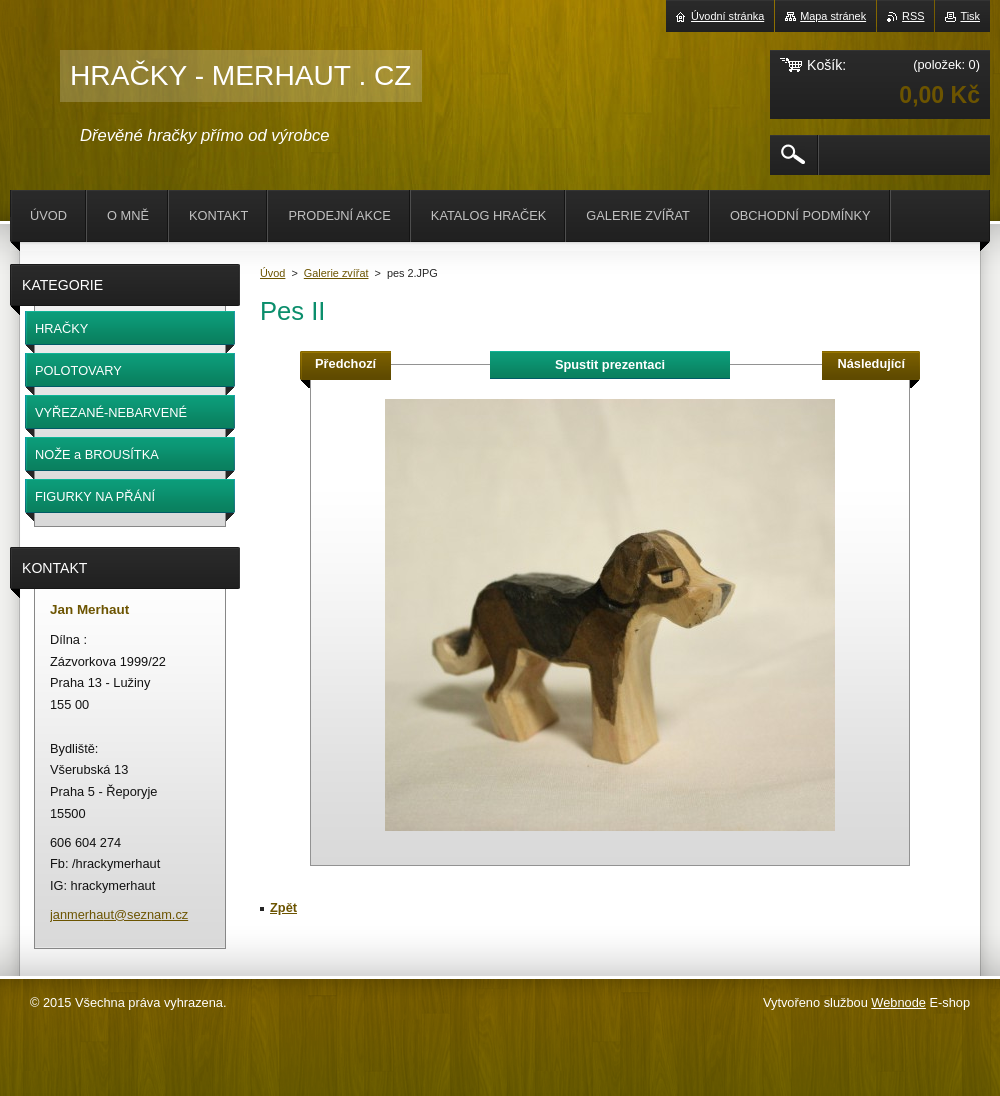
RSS (913, 16)
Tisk (970, 16)
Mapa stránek (833, 16)
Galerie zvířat (336, 273)
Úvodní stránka (727, 16)
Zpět (283, 907)
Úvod (272, 273)
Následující (871, 363)
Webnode (898, 1002)
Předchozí (345, 363)
